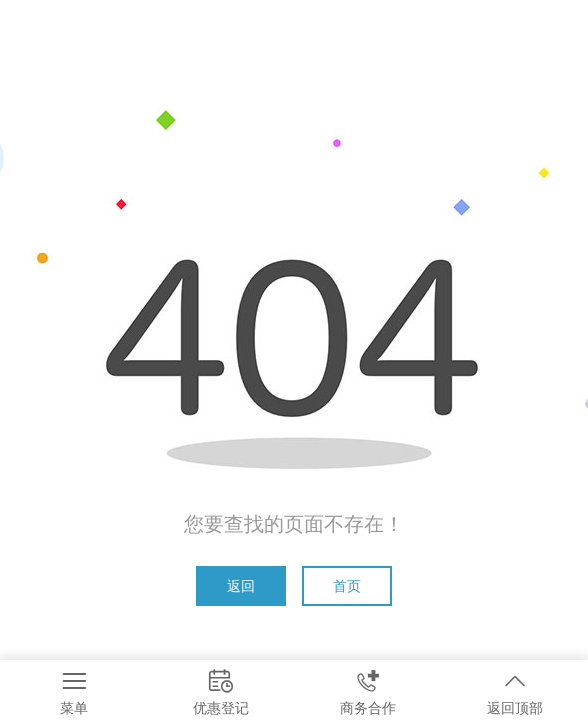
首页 (347, 586)
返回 (241, 586)
